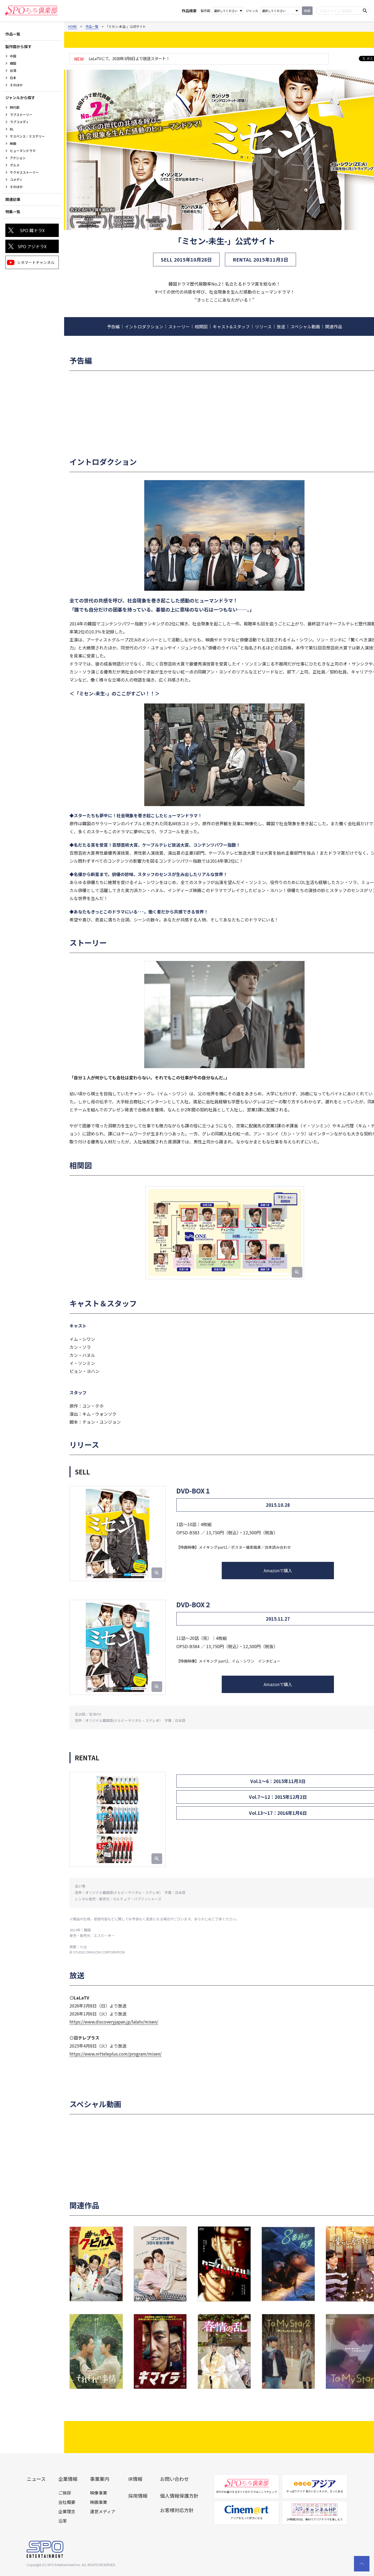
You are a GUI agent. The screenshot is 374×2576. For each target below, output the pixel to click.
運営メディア (102, 2511)
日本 (13, 77)
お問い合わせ (174, 2478)
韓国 (13, 63)
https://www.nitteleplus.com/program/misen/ (115, 2053)
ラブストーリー (21, 114)
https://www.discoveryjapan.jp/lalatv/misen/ (113, 2021)
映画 (13, 143)
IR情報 (135, 2478)
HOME (72, 26)
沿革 (62, 2520)
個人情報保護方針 (179, 2495)
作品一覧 (91, 26)
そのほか (16, 85)
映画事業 (98, 2502)
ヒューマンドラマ (23, 150)
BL (12, 129)
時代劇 (15, 107)
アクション (18, 157)
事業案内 (99, 2478)
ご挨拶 (64, 2492)
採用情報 (137, 2495)
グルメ (15, 165)
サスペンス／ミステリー (27, 136)
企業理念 (66, 2511)
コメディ (16, 179)
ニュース (36, 2478)
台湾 (13, 70)
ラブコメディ (19, 121)
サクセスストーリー (24, 172)
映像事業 (98, 2492)
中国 (13, 56)
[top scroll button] (362, 2564)
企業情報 (67, 2478)
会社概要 (66, 2502)
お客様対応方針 (177, 2510)
